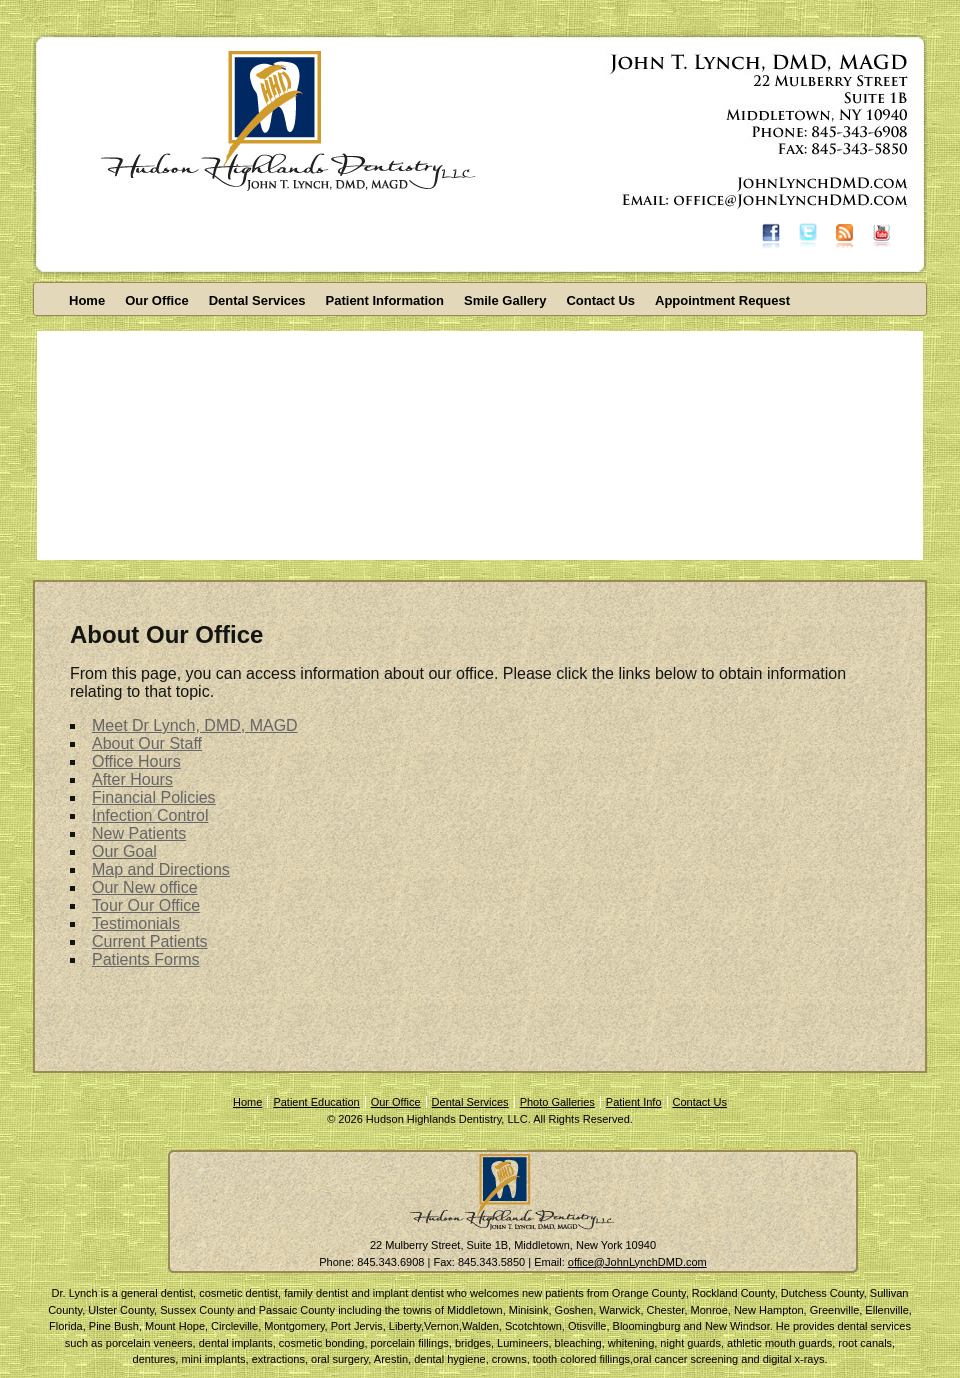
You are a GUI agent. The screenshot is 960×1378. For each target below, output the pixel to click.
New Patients (139, 833)
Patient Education (316, 1102)
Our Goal (124, 851)
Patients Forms (146, 959)
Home (87, 300)
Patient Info (634, 1102)
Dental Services (257, 300)
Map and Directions (161, 869)
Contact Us (600, 300)
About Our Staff (147, 743)
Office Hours (136, 761)
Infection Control (150, 815)
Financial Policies (154, 797)
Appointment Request (722, 300)
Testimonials (136, 923)
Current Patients (150, 941)
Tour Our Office (146, 905)
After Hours (132, 779)
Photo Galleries (557, 1102)
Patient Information (385, 300)
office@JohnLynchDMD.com (637, 1262)
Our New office (145, 887)
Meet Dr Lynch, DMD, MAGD (195, 725)
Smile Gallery (505, 300)
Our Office (157, 300)
